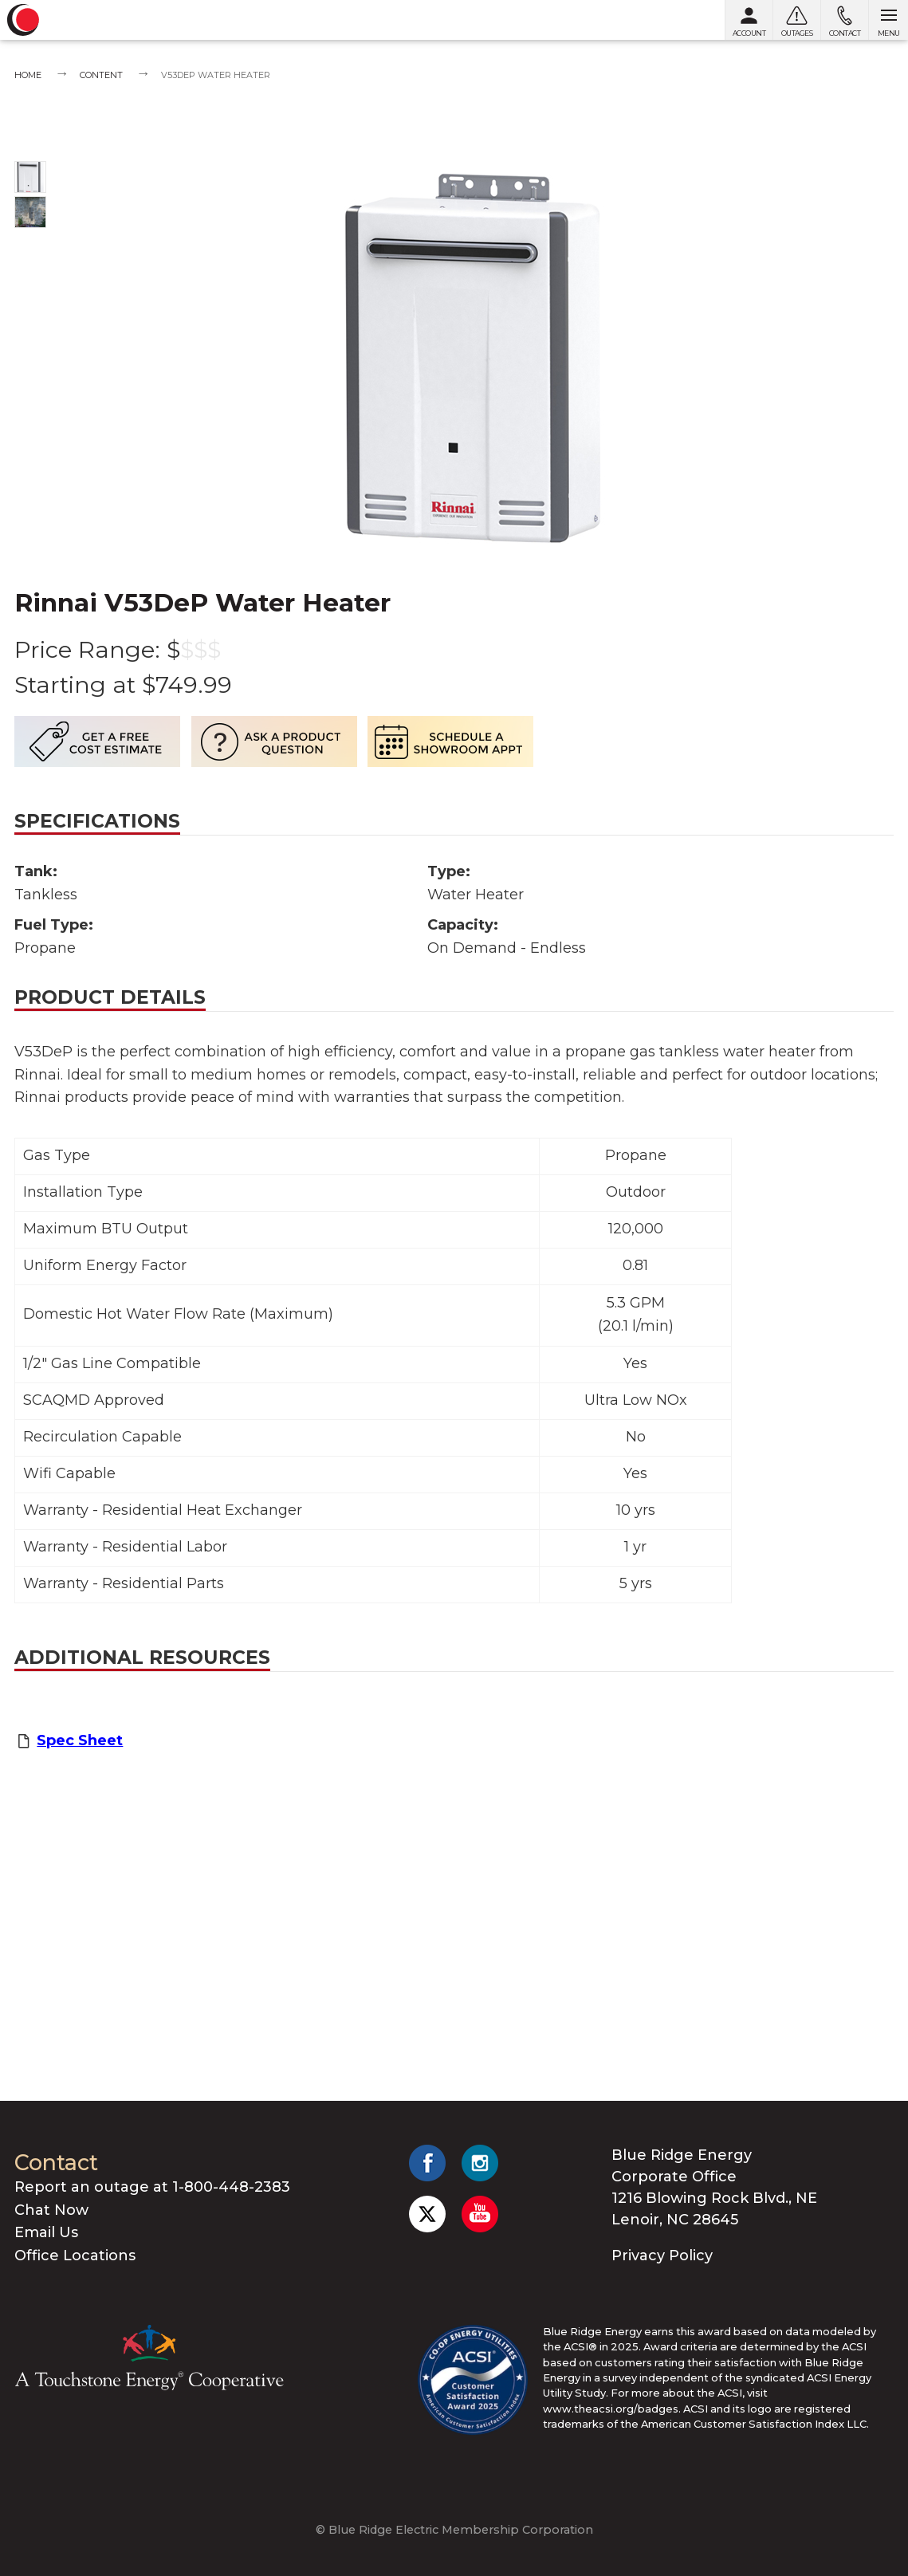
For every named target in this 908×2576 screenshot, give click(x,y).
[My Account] (748, 20)
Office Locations (75, 2255)
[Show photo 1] (30, 177)
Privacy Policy (662, 2255)
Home (27, 75)
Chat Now (51, 2210)
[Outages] (796, 20)
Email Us (46, 2232)
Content (101, 75)
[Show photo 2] (30, 212)
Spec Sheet (80, 1740)
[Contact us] (844, 20)
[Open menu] (888, 20)
